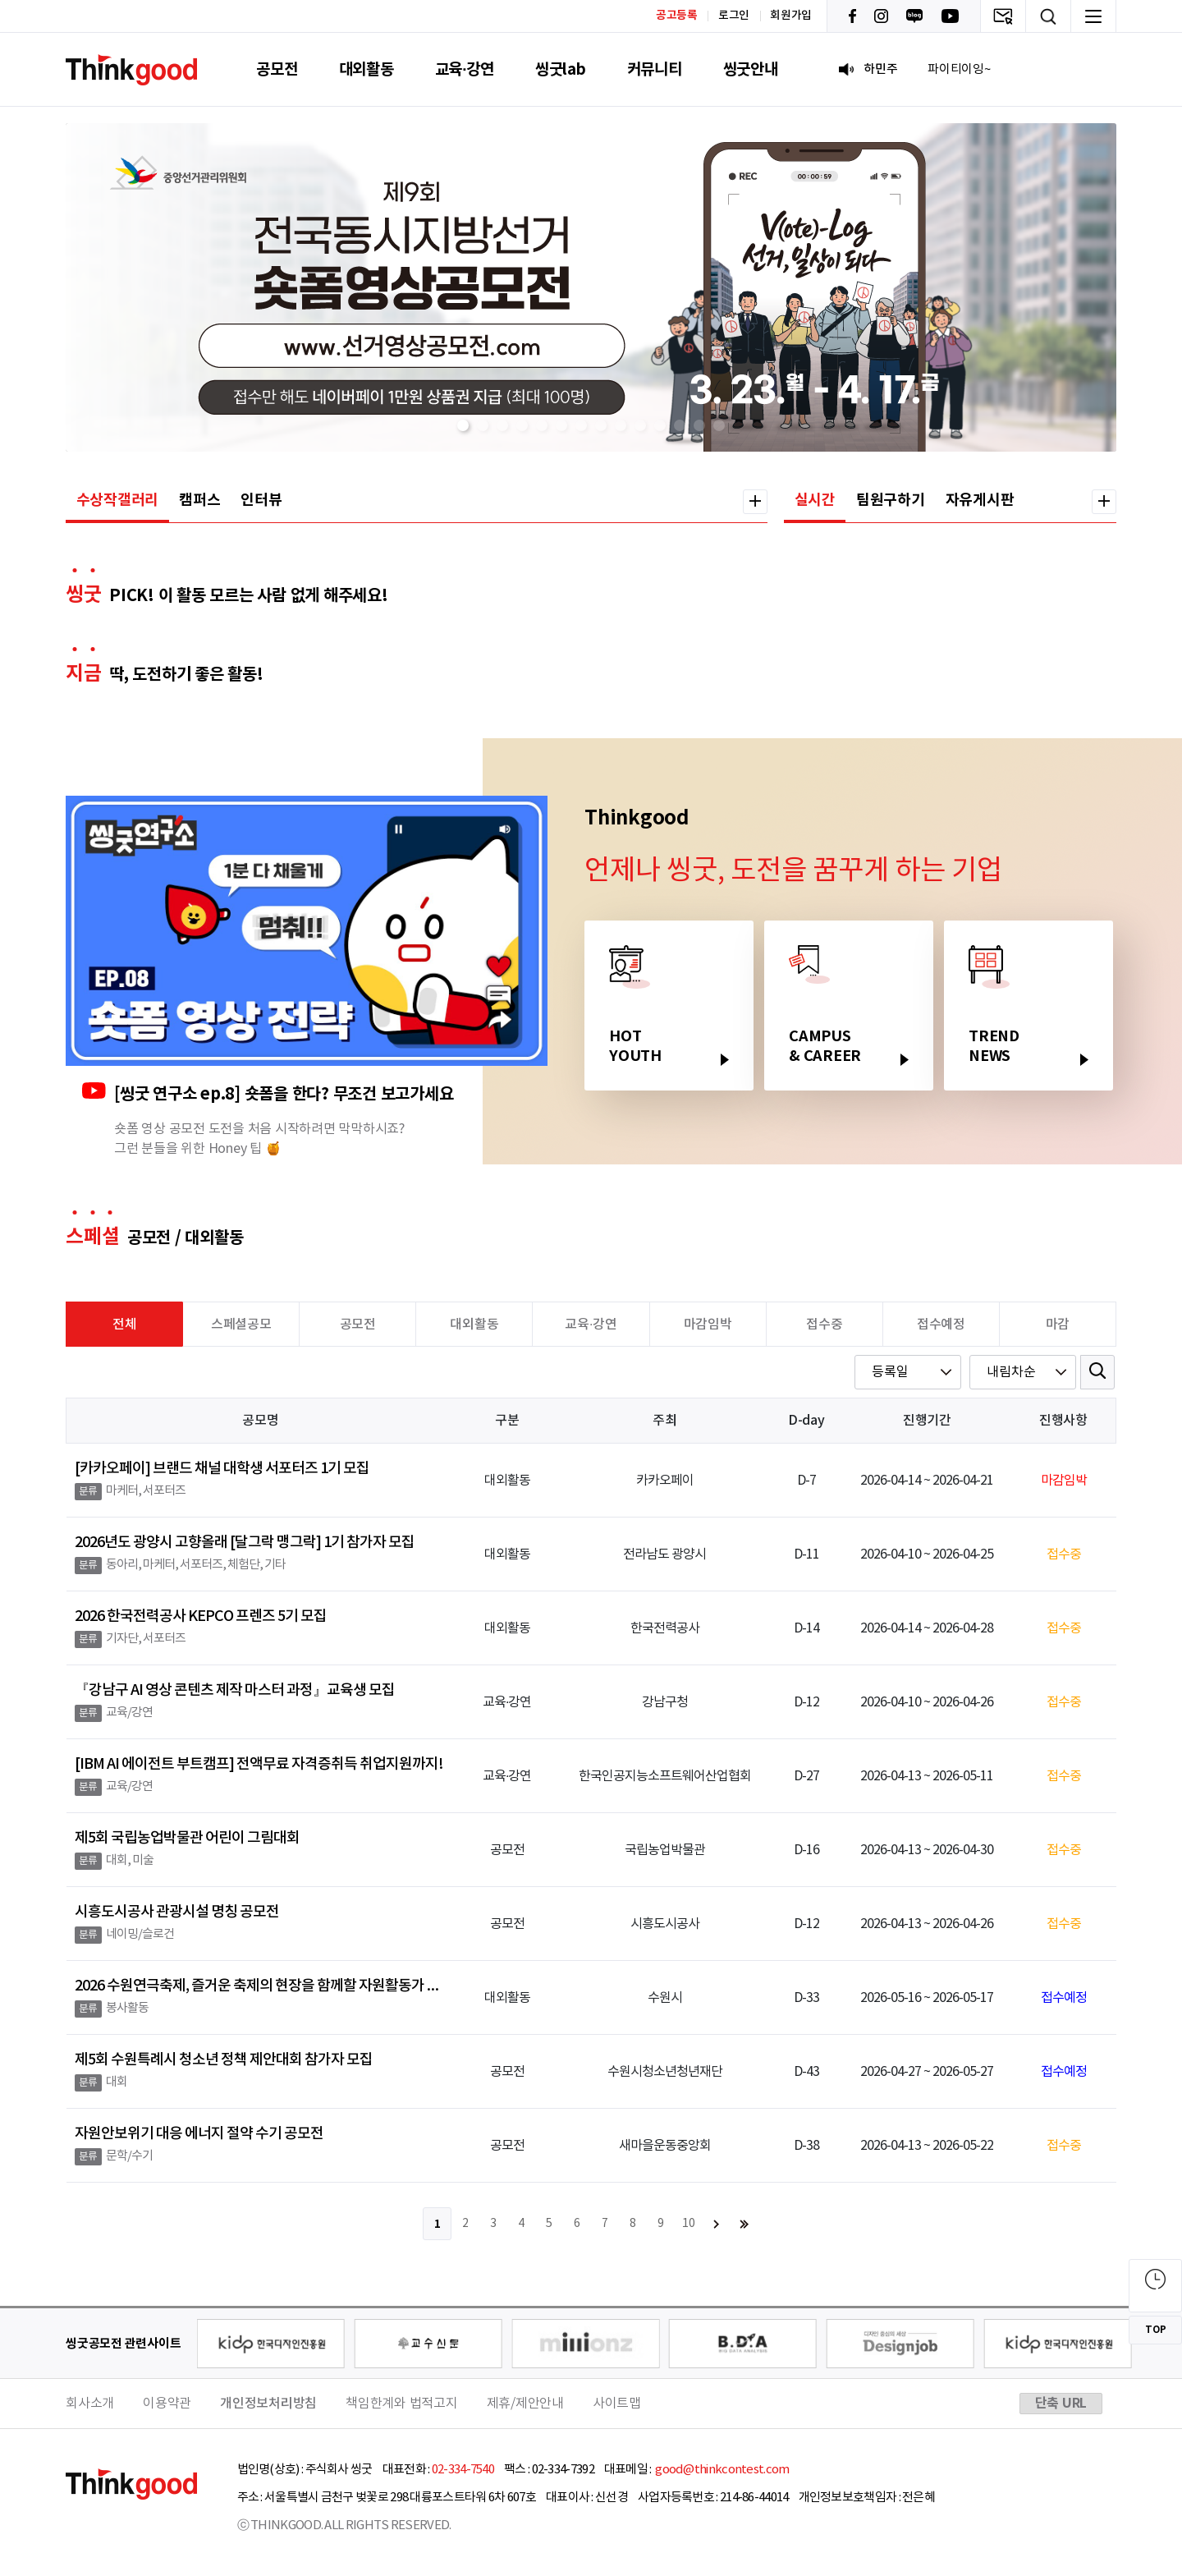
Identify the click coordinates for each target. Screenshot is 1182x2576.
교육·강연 (464, 69)
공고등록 (677, 15)
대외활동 (366, 69)
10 (688, 2223)
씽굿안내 (750, 69)
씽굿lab (560, 69)
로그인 (733, 15)
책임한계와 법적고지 (402, 2403)
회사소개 (90, 2403)
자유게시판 (980, 500)
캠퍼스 (199, 500)
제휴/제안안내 (525, 2403)
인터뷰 (261, 500)
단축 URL (1061, 2403)
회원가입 (791, 15)
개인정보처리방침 (268, 2403)
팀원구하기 (890, 500)
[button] (463, 425)
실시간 (815, 500)
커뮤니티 (654, 69)
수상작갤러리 (117, 500)
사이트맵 (617, 2403)
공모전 (276, 69)
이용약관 (167, 2403)
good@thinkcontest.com (721, 2470)
